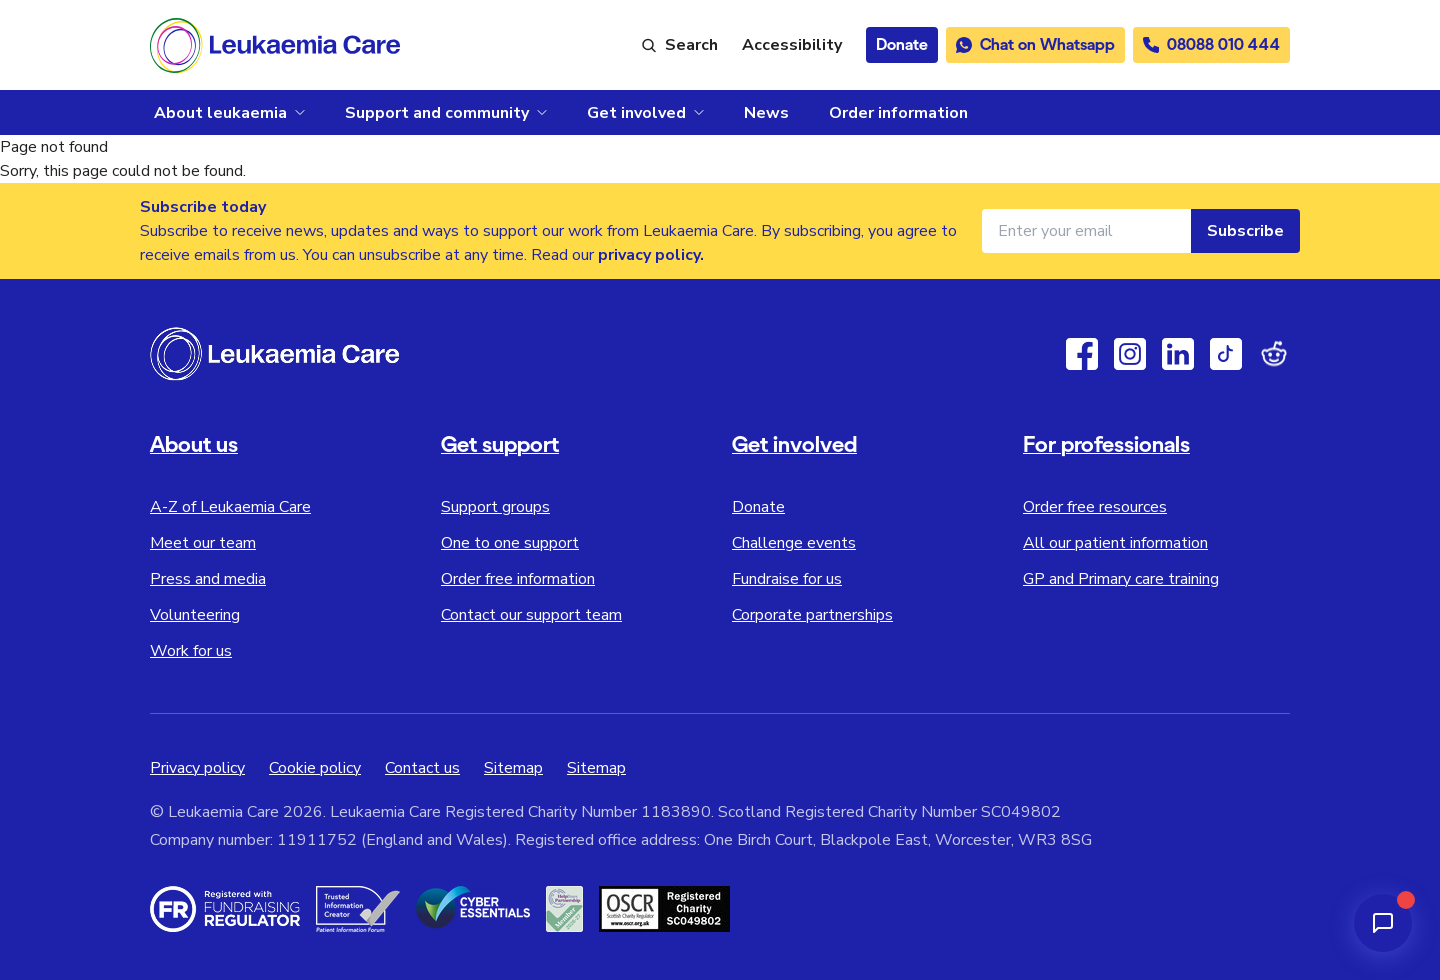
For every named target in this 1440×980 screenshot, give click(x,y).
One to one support (510, 543)
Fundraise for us (787, 579)
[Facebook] (1082, 354)
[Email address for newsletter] (1086, 231)
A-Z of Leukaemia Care (230, 507)
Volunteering (195, 615)
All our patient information (1115, 543)
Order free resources (1095, 507)
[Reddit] (1274, 354)
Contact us (422, 768)
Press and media (208, 579)
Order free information (518, 579)
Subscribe (1245, 231)
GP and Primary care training (1121, 579)
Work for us (191, 651)
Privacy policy (197, 768)
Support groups (495, 507)
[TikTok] (1226, 354)
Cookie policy (315, 768)
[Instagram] (1130, 354)
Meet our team (203, 543)
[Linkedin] (1178, 354)
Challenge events (794, 543)
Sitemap (513, 768)
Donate (758, 507)
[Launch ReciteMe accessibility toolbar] (792, 45)
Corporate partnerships (812, 615)
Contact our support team (531, 615)
